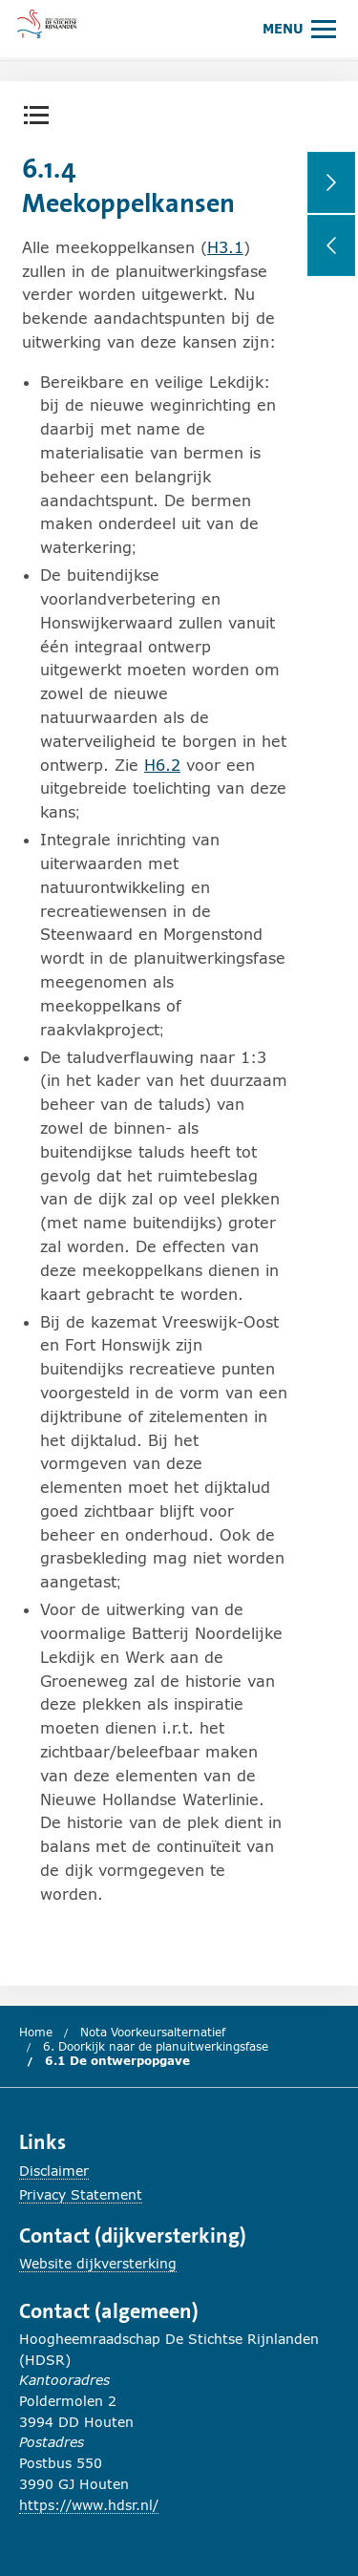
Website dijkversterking (98, 2263)
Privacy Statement (80, 2194)
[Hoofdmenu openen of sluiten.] (299, 28)
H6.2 (162, 765)
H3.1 (225, 247)
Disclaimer (54, 2170)
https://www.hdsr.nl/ (88, 2505)
